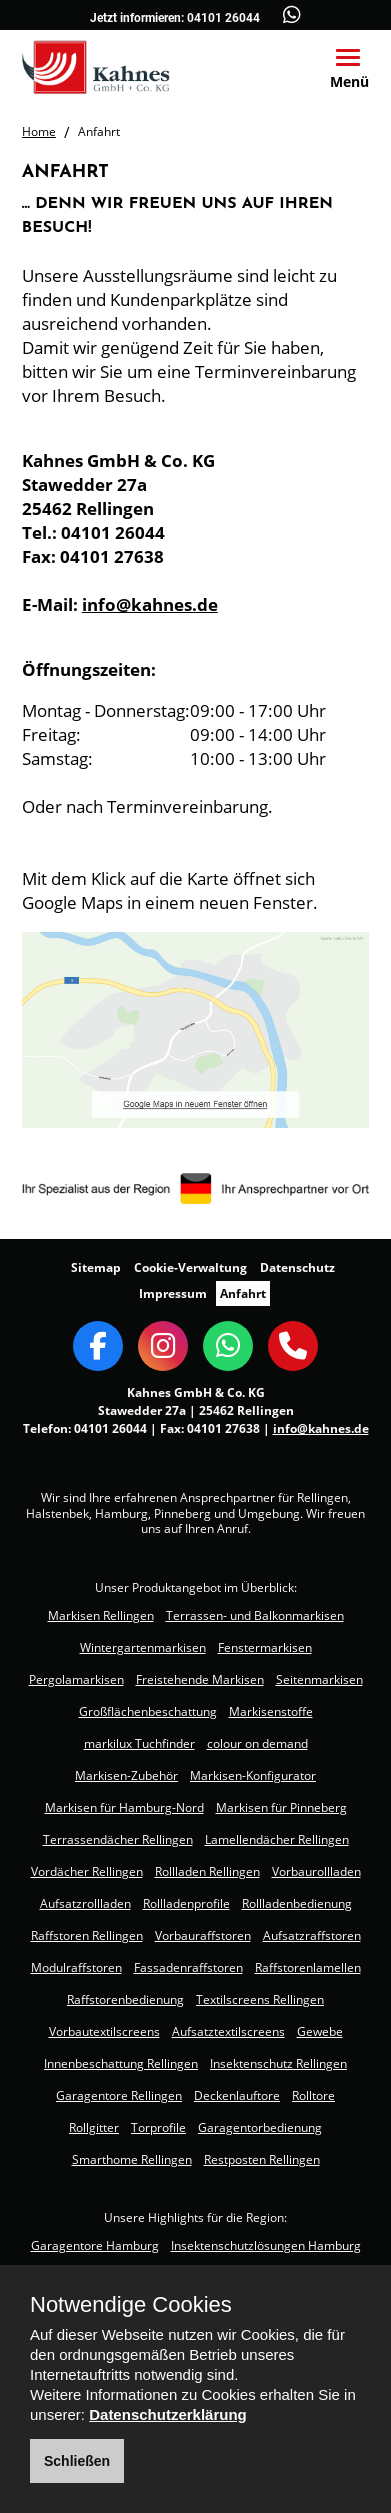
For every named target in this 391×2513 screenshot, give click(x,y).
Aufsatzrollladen (85, 1903)
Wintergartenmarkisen (143, 1647)
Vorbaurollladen (316, 1871)
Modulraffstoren (76, 1967)
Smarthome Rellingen (132, 2159)
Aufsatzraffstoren (312, 1935)
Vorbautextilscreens (104, 2031)
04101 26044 (223, 18)
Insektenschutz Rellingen (278, 2063)
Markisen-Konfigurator (253, 1775)
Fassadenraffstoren (188, 1967)
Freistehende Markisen (200, 1679)
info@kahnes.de (150, 604)
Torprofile (158, 2127)
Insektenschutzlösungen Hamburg (266, 2245)
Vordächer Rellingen (87, 1871)
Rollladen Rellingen (207, 1871)
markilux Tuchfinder (139, 1743)
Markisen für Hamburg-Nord (124, 1807)
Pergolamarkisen (76, 1679)
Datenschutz (297, 1267)
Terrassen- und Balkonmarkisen (255, 1615)
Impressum (173, 1293)
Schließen (77, 2461)
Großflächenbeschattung (148, 1711)
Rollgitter (94, 2127)
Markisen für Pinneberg (281, 1807)
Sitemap (96, 1267)
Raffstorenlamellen (308, 1967)
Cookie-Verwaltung (190, 1267)
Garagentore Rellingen (119, 2095)
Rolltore (313, 2095)
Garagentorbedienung (260, 2127)
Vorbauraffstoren (203, 1935)
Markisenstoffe (271, 1711)
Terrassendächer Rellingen (118, 1839)
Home (39, 131)
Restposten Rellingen (262, 2159)
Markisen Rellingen (101, 1615)
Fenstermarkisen (265, 1647)
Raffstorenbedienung (125, 1999)
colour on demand (257, 1743)
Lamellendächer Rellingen (277, 1839)
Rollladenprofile (186, 1903)
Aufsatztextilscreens (228, 2031)
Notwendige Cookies (131, 2305)
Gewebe (320, 2031)
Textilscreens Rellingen (260, 1999)
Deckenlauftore (237, 2095)
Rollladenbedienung (297, 1903)
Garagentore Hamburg (95, 2245)
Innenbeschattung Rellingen (121, 2063)
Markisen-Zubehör (126, 1775)
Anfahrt (243, 1293)
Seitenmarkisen (319, 1679)
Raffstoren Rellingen (87, 1935)
